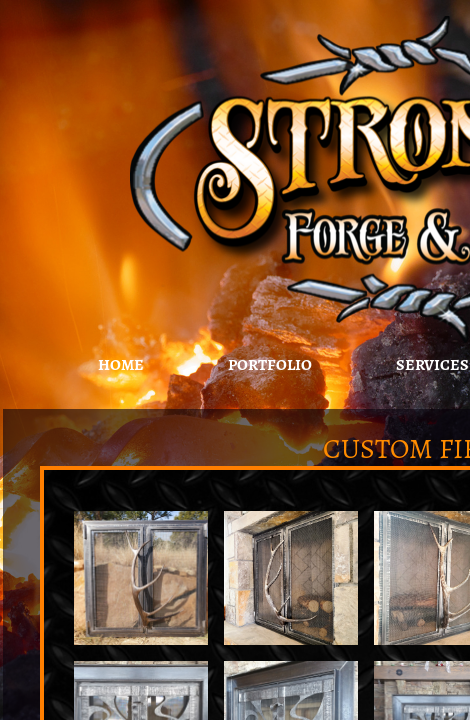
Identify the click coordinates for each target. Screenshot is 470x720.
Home (121, 365)
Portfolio (270, 365)
